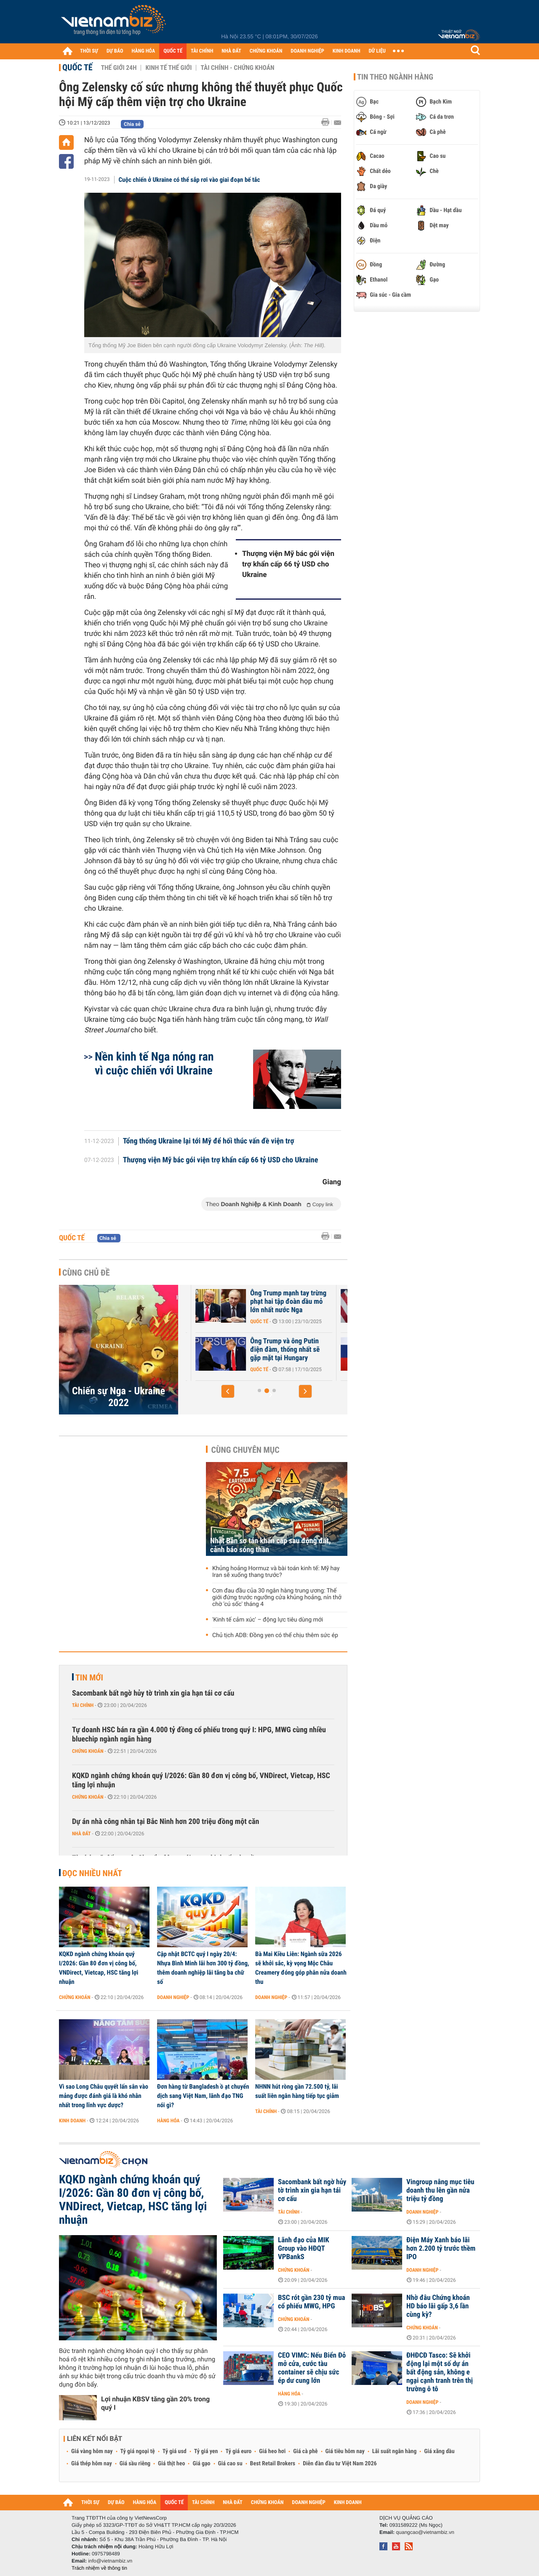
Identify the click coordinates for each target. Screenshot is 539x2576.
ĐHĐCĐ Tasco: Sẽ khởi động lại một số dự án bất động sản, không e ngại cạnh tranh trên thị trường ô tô (439, 2372)
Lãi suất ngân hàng (394, 2451)
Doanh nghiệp (173, 1997)
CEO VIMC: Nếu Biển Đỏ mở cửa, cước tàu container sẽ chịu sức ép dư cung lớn (312, 2368)
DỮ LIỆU (377, 51)
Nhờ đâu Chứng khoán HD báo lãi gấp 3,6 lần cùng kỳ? (438, 2306)
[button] (228, 1391)
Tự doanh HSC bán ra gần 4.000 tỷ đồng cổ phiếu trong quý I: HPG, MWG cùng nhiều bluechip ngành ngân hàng (199, 1734)
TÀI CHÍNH (202, 51)
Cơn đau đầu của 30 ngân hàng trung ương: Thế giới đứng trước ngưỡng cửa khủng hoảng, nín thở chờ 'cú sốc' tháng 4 (277, 1597)
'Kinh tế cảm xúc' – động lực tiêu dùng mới (267, 1619)
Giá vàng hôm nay (92, 2451)
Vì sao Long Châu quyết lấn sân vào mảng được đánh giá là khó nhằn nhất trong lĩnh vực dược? (103, 2096)
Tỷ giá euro (238, 2451)
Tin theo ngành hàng (395, 77)
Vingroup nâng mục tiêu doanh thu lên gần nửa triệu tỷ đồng (440, 2190)
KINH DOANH (346, 51)
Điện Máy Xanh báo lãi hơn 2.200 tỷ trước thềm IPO (440, 2248)
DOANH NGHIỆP (307, 51)
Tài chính (82, 1705)
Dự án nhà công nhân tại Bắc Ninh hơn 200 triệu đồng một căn (165, 1821)
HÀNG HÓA (143, 51)
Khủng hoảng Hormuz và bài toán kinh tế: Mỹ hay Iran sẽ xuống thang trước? (275, 1572)
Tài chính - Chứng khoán (237, 68)
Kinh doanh (72, 2121)
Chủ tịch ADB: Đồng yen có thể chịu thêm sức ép (275, 1635)
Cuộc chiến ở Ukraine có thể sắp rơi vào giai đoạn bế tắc (189, 179)
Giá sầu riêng (135, 2464)
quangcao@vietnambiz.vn (425, 2532)
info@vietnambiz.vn (110, 2561)
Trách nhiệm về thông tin (99, 2568)
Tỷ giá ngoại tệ (137, 2451)
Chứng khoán (88, 1751)
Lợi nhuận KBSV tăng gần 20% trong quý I (155, 2403)
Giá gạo (201, 2464)
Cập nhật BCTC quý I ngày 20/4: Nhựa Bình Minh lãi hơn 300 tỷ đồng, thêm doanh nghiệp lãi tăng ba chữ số (203, 1968)
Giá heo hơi (272, 2451)
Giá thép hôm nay (91, 2464)
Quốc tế (77, 67)
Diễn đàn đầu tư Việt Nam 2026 (339, 2464)
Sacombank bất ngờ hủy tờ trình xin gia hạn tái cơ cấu (153, 1693)
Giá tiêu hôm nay (345, 2451)
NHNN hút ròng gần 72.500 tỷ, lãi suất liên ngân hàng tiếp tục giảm (297, 2091)
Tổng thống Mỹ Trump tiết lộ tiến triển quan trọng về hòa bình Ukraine (232, 1301)
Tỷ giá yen (206, 2451)
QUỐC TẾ (172, 51)
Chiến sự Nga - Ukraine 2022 (118, 1397)
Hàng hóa (168, 2121)
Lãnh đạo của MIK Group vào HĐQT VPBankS (303, 2248)
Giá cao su (230, 2464)
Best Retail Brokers (273, 2464)
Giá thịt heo (171, 2464)
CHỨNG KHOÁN (266, 51)
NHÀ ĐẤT (231, 51)
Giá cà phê (305, 2451)
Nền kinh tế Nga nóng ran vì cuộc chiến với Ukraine (154, 1063)
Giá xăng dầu (439, 2451)
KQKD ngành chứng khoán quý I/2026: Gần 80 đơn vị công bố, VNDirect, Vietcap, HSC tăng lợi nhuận (201, 1780)
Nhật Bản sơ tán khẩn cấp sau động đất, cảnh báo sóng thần (270, 1545)
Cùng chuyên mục (245, 1450)
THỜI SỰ (89, 51)
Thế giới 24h (119, 68)
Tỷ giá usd (175, 2451)
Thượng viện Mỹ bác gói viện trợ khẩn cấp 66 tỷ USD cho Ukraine (288, 564)
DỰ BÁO (115, 51)
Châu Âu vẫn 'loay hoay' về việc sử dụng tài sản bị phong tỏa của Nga (229, 1349)
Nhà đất (81, 1834)
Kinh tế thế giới (168, 68)
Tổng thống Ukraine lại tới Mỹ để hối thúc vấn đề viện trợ (208, 1141)
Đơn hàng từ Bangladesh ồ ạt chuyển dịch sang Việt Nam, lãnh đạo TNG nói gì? (203, 2096)
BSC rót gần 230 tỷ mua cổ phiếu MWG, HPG (311, 2302)
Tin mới (89, 1677)
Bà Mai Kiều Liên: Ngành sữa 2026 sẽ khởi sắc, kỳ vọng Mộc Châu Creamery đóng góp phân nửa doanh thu (301, 1968)
